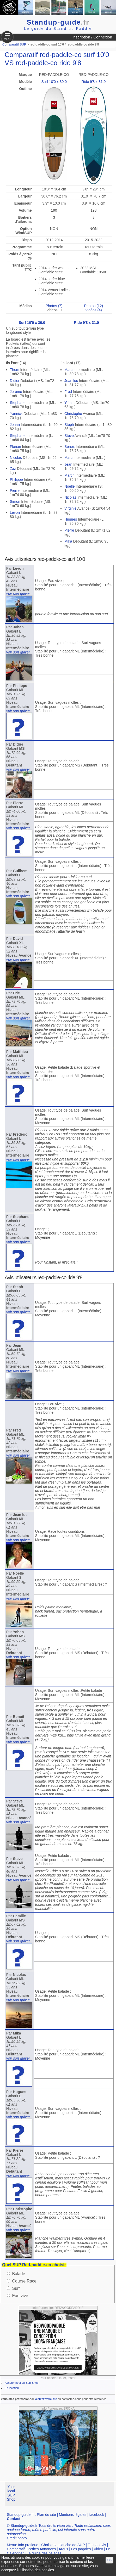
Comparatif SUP (14, 44)
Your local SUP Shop (11, 2493)
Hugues (70, 519)
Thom (14, 370)
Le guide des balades (44, 2553)
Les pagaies (81, 2549)
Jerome (16, 392)
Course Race (24, 2281)
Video (98, 2549)
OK (109, 2560)
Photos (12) (93, 306)
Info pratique (28, 2545)
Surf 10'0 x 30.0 (54, 82)
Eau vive (20, 2295)
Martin (69, 475)
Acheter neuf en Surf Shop (22, 2382)
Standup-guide (58, 22)
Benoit (69, 446)
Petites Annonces (42, 2549)
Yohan (69, 403)
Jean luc (71, 381)
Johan (15, 424)
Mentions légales (72, 2514)
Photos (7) (54, 306)
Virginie (70, 508)
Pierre (15, 490)
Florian (15, 446)
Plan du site (46, 2514)
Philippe (16, 479)
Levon (15, 512)
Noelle (69, 486)
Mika (68, 541)
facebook (96, 2514)
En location (12, 2387)
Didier (15, 381)
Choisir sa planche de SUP (63, 2545)
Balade (18, 2273)
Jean (68, 464)
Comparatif (16, 2549)
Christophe (73, 414)
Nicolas (16, 457)
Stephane (18, 403)
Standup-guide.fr (20, 2514)
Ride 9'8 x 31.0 (93, 82)
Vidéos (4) (93, 310)
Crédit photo (17, 2538)
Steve (69, 435)
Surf (16, 2288)
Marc (68, 370)
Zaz (13, 468)
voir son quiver (18, 593)
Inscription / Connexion (92, 37)
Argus (63, 2549)
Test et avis (97, 2545)
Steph (69, 424)
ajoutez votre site (46, 2398)
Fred (68, 392)
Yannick (16, 414)
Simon (15, 501)
